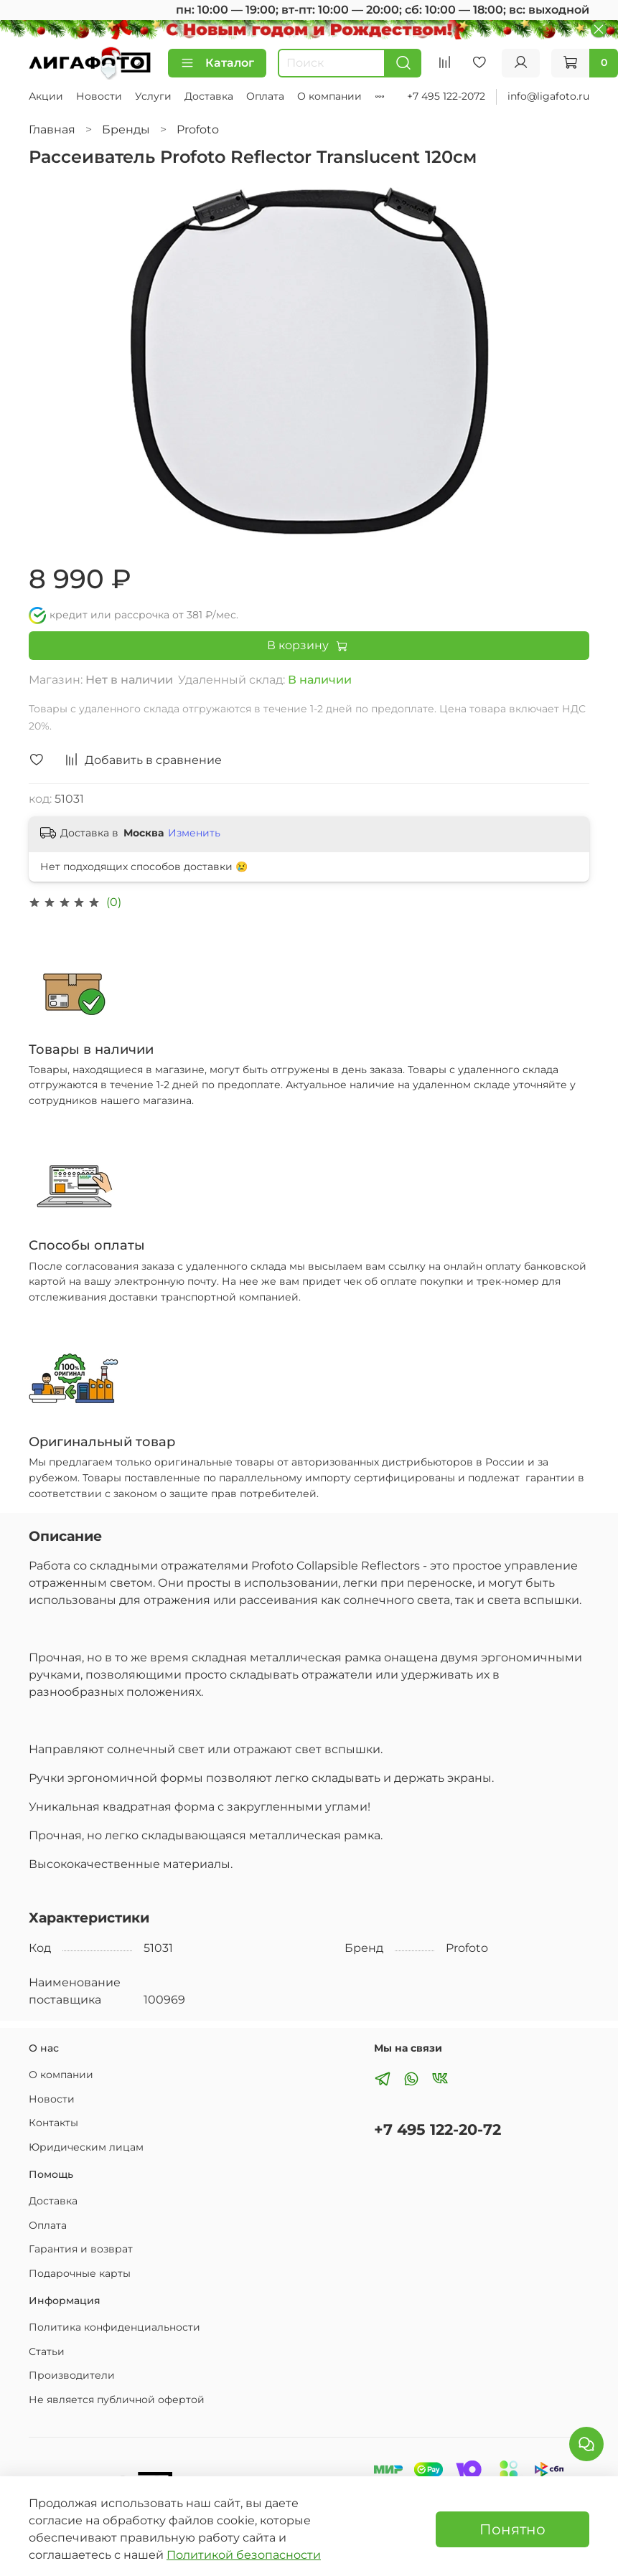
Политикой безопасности (244, 2555)
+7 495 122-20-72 (437, 2129)
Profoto (198, 129)
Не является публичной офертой (117, 2399)
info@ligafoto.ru (548, 96)
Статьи (47, 2351)
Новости (99, 96)
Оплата (265, 96)
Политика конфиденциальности (114, 2327)
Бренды (126, 129)
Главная (52, 129)
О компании (329, 96)
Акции (46, 96)
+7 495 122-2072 (446, 96)
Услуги (153, 96)
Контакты (53, 2122)
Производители (72, 2375)
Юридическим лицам (86, 2147)
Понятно (512, 2529)
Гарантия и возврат (81, 2248)
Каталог (217, 63)
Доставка (208, 96)
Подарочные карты (80, 2273)
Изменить (194, 832)
